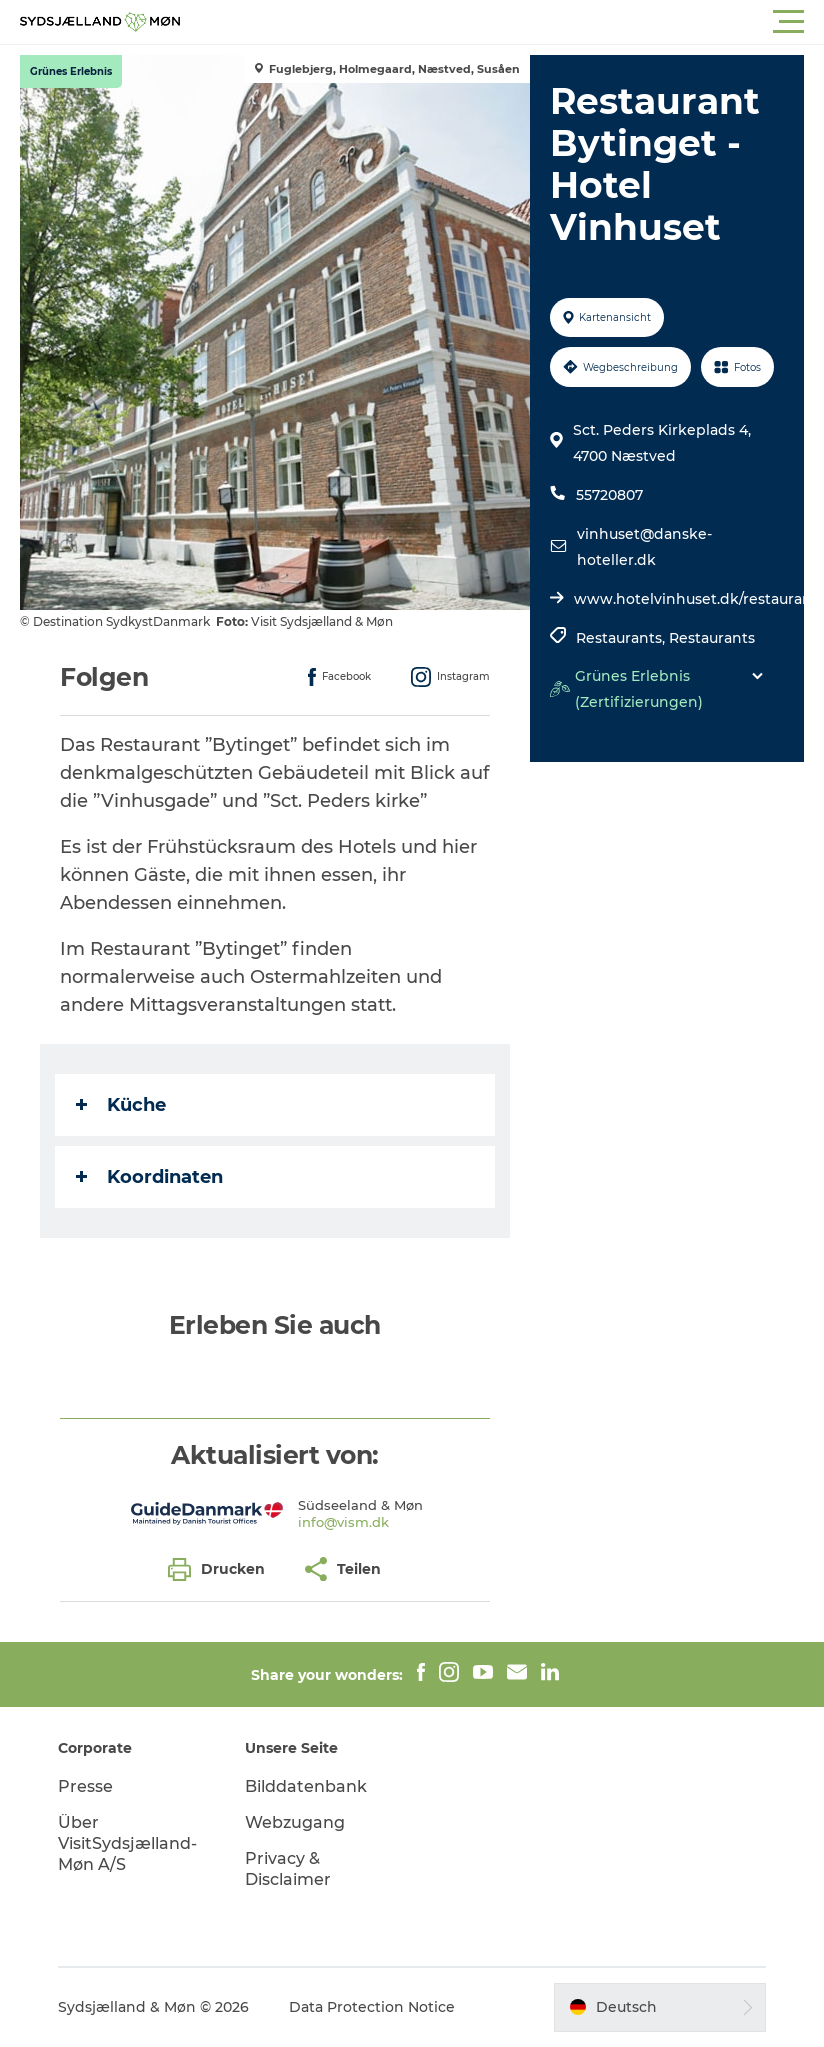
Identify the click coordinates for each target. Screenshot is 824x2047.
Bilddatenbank (306, 1786)
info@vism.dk (343, 1522)
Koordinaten (149, 1177)
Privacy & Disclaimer (288, 1869)
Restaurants (712, 638)
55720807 (609, 495)
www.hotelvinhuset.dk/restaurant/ (698, 599)
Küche (121, 1105)
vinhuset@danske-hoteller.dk (644, 547)
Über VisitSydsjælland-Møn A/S (127, 1843)
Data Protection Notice (372, 2007)
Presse (85, 1786)
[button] (502, 22)
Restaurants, (622, 638)
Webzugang (295, 1822)
